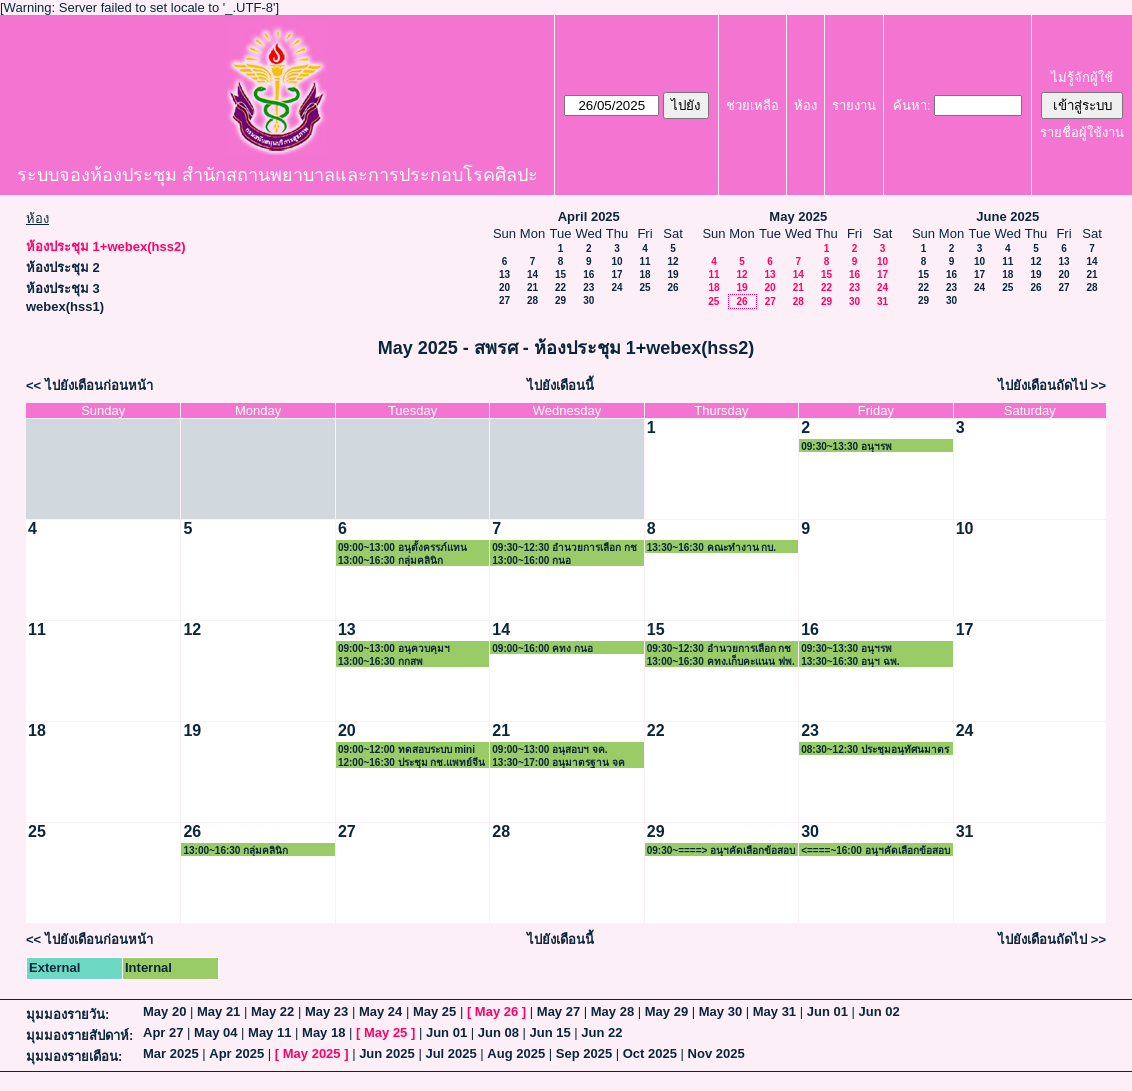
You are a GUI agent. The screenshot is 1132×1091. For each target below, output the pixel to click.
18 (644, 274)
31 (882, 301)
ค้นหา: (912, 105)
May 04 (215, 1032)
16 (588, 274)
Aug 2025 (516, 1053)
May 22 (272, 1011)
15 (560, 274)
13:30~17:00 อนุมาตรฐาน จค (558, 762)
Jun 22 (601, 1032)
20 (504, 287)
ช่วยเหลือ (752, 105)
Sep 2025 (584, 1053)
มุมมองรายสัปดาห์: (79, 1035)
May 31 (774, 1011)
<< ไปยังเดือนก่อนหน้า (89, 385)
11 (644, 261)
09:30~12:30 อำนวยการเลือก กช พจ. (719, 648)
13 (504, 274)
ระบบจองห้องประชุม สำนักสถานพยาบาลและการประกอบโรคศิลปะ (277, 175)
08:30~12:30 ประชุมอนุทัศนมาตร (875, 749)
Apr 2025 (236, 1053)
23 (588, 287)
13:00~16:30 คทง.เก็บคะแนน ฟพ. (721, 661)
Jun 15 (550, 1032)
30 (588, 300)
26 (672, 287)
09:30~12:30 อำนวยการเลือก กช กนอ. (564, 547)
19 (672, 274)
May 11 (269, 1032)
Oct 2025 (650, 1053)
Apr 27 (163, 1032)
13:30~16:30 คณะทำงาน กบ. (711, 547)
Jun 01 (827, 1011)
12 (672, 261)
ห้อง (805, 105)
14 (532, 274)
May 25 (434, 1011)
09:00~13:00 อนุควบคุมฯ (394, 648)
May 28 (612, 1011)
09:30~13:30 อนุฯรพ (846, 446)
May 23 (326, 1011)
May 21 (218, 1011)
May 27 (558, 1011)
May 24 (380, 1011)
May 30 (720, 1011)
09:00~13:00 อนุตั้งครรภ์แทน (402, 547)
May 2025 (798, 216)
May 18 (323, 1032)
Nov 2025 (716, 1053)
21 (532, 287)
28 (532, 300)
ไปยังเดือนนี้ (560, 385)
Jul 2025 (450, 1053)
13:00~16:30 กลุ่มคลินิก (390, 560)
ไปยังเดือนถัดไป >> (1052, 385)
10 (616, 261)
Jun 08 (498, 1032)
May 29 (666, 1011)
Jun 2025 (387, 1053)
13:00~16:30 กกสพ (380, 661)
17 (616, 274)
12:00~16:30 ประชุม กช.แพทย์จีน (411, 762)
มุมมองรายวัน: (67, 1014)
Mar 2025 (171, 1053)
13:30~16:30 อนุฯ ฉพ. (850, 661)
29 (560, 300)
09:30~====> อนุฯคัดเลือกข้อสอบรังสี (721, 850)
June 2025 (1007, 216)
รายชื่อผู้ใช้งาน (1082, 132)
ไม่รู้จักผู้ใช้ (1082, 77)
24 (616, 287)
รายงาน (854, 105)
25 (644, 287)
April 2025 (589, 216)
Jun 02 (879, 1011)
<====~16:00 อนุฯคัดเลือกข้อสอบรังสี (875, 850)
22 (560, 287)
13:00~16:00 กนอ (531, 560)
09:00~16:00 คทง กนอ (542, 648)
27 (504, 300)
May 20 (164, 1011)
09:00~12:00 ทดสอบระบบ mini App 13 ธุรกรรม (406, 749)
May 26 (496, 1011)
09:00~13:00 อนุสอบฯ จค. (549, 749)
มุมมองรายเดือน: (74, 1056)
